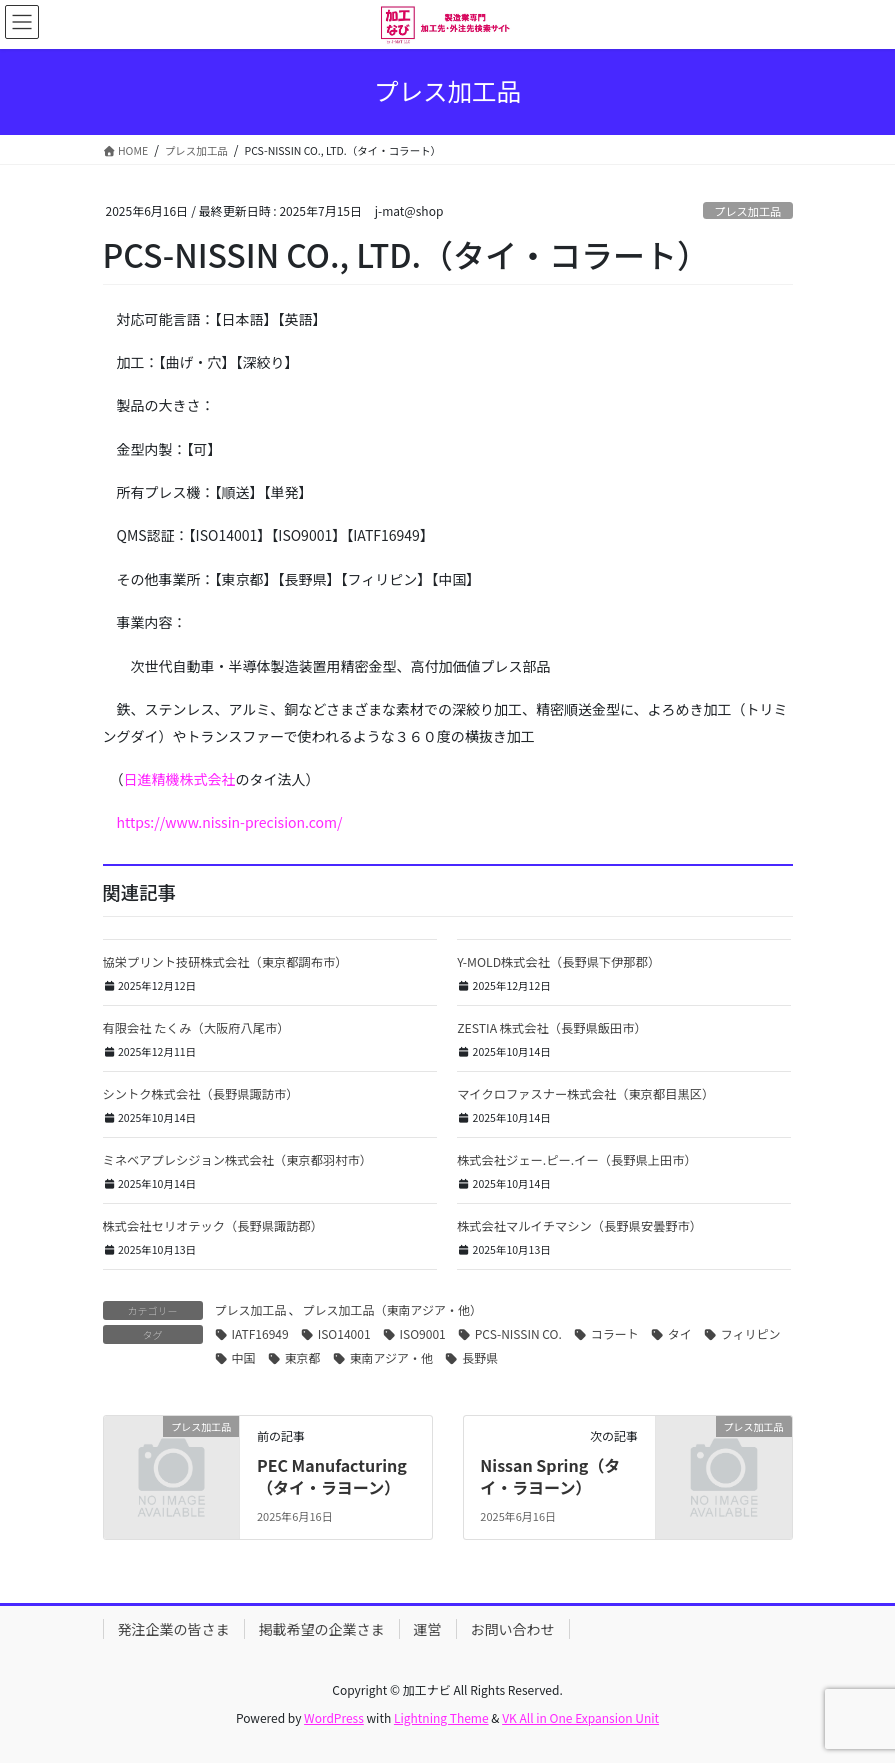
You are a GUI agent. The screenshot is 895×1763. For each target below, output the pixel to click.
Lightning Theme (441, 1717)
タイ (680, 1333)
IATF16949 (260, 1333)
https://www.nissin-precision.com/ (230, 822)
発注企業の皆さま (174, 1629)
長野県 (480, 1357)
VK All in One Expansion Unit (580, 1717)
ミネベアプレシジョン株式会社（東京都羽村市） (238, 1160)
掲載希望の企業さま (322, 1629)
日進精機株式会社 (180, 779)
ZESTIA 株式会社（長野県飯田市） (552, 1028)
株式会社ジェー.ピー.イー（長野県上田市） (577, 1160)
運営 (428, 1629)
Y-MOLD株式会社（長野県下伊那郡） (558, 962)
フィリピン (751, 1333)
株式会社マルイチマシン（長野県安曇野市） (579, 1226)
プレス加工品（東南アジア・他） (393, 1309)
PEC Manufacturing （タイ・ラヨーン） (332, 1476)
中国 (244, 1357)
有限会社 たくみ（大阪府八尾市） (196, 1028)
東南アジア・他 (392, 1357)
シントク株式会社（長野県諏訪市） (201, 1094)
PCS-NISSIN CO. (518, 1333)
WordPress (334, 1717)
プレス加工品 (747, 211)
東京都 (303, 1357)
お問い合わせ (513, 1629)
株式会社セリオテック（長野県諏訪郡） (213, 1226)
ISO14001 (344, 1333)
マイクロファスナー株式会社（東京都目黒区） (585, 1094)
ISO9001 (423, 1333)
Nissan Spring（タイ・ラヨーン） (550, 1476)
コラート (615, 1333)
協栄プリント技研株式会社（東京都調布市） (225, 962)
